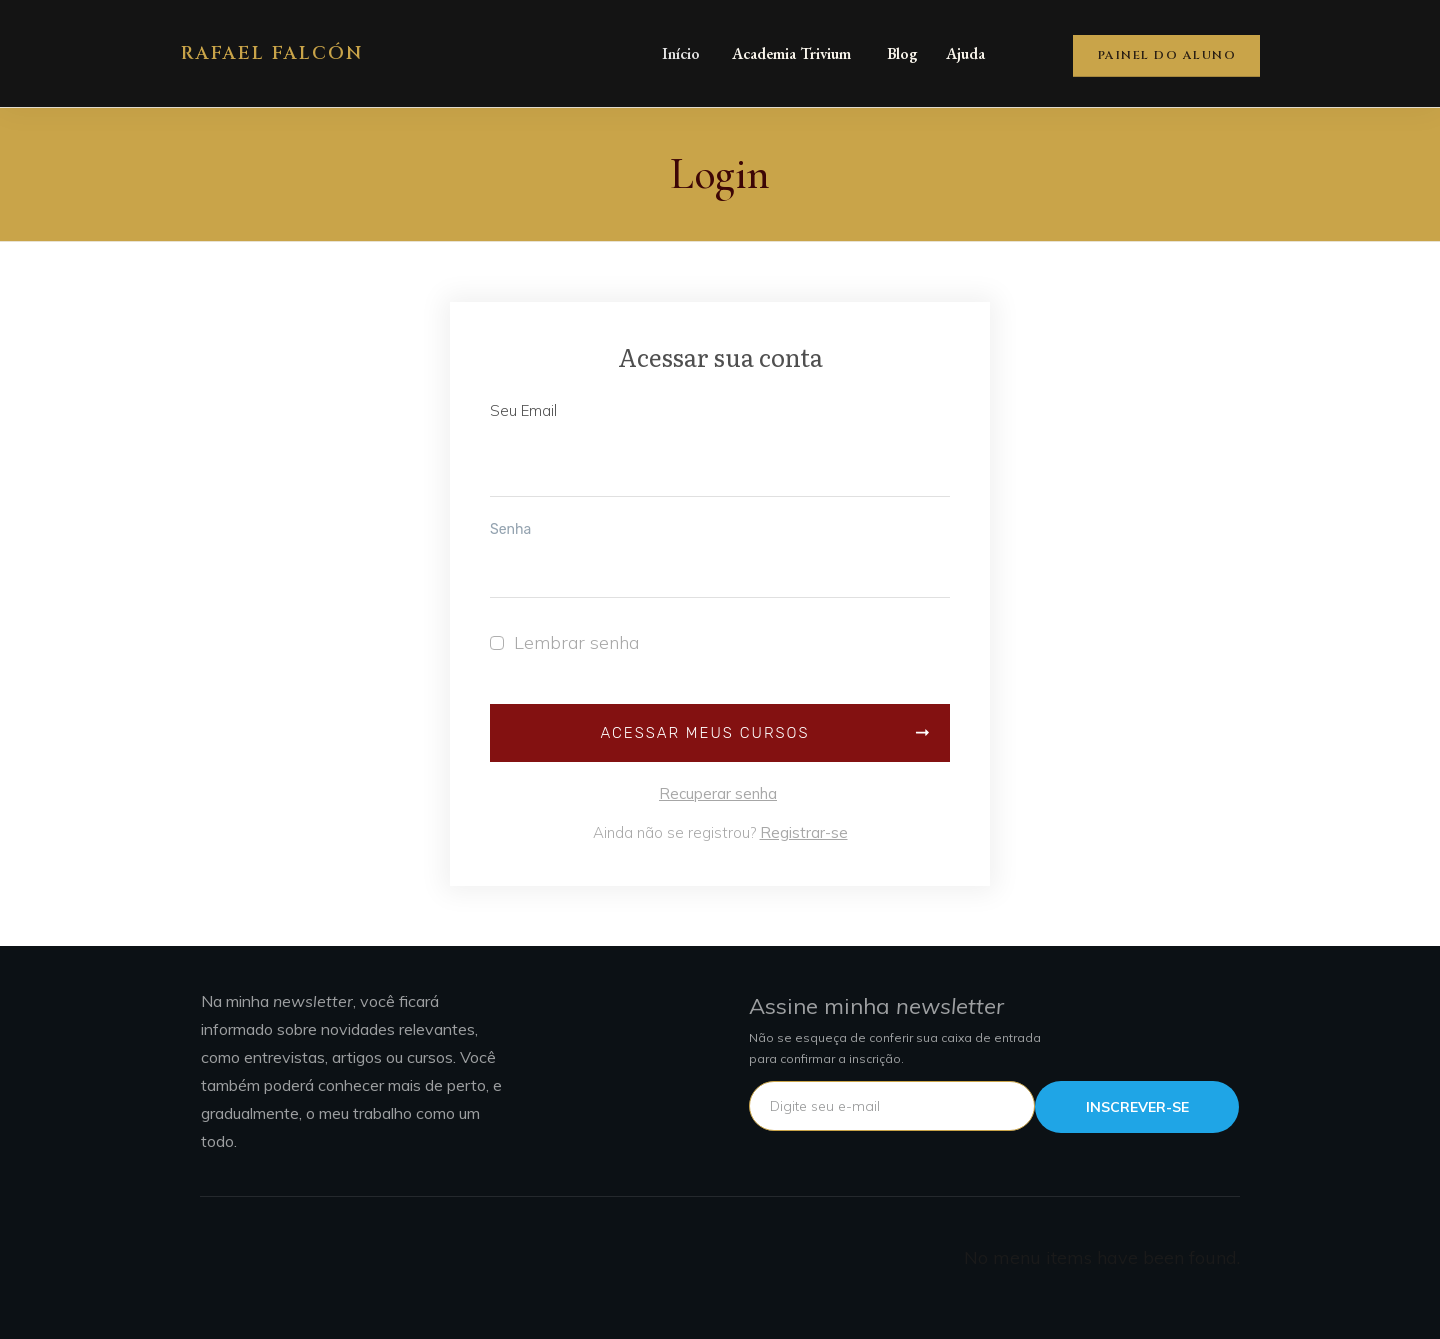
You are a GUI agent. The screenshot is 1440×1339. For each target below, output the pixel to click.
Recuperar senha (718, 793)
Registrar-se (804, 832)
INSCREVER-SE (1137, 1107)
